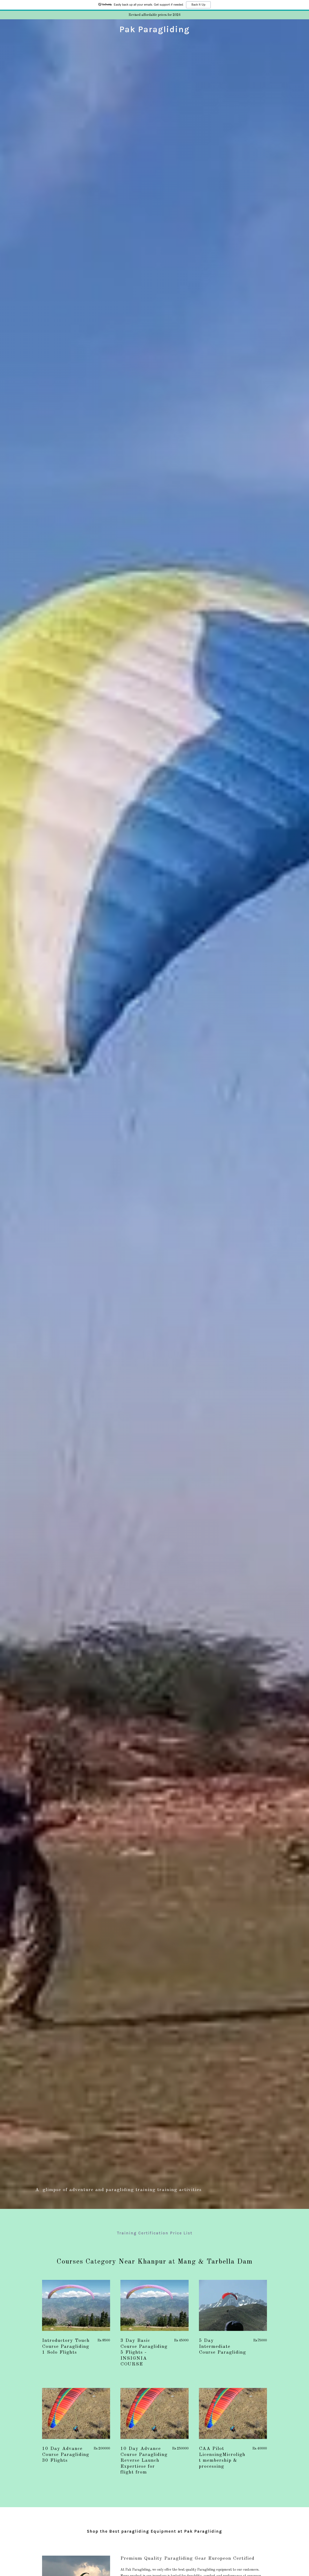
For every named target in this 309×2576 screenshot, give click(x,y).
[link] (154, 31)
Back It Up (198, 4)
